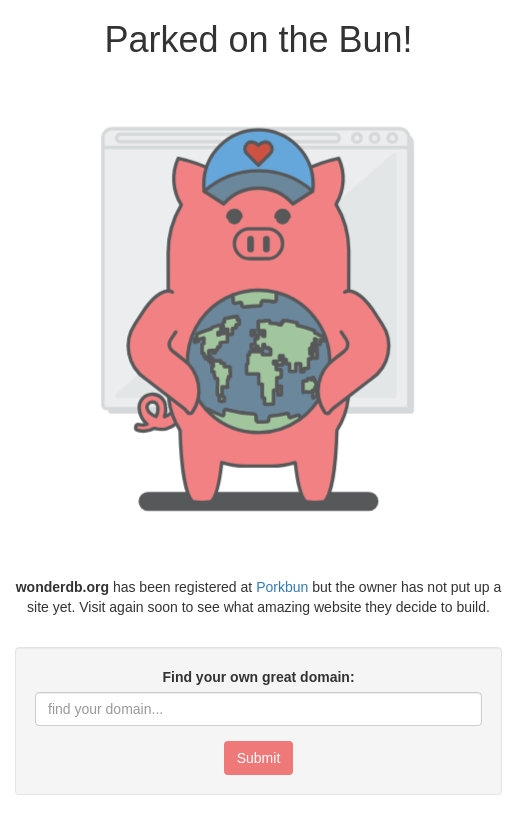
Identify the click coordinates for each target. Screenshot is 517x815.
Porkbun (282, 587)
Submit (259, 758)
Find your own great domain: (258, 677)
